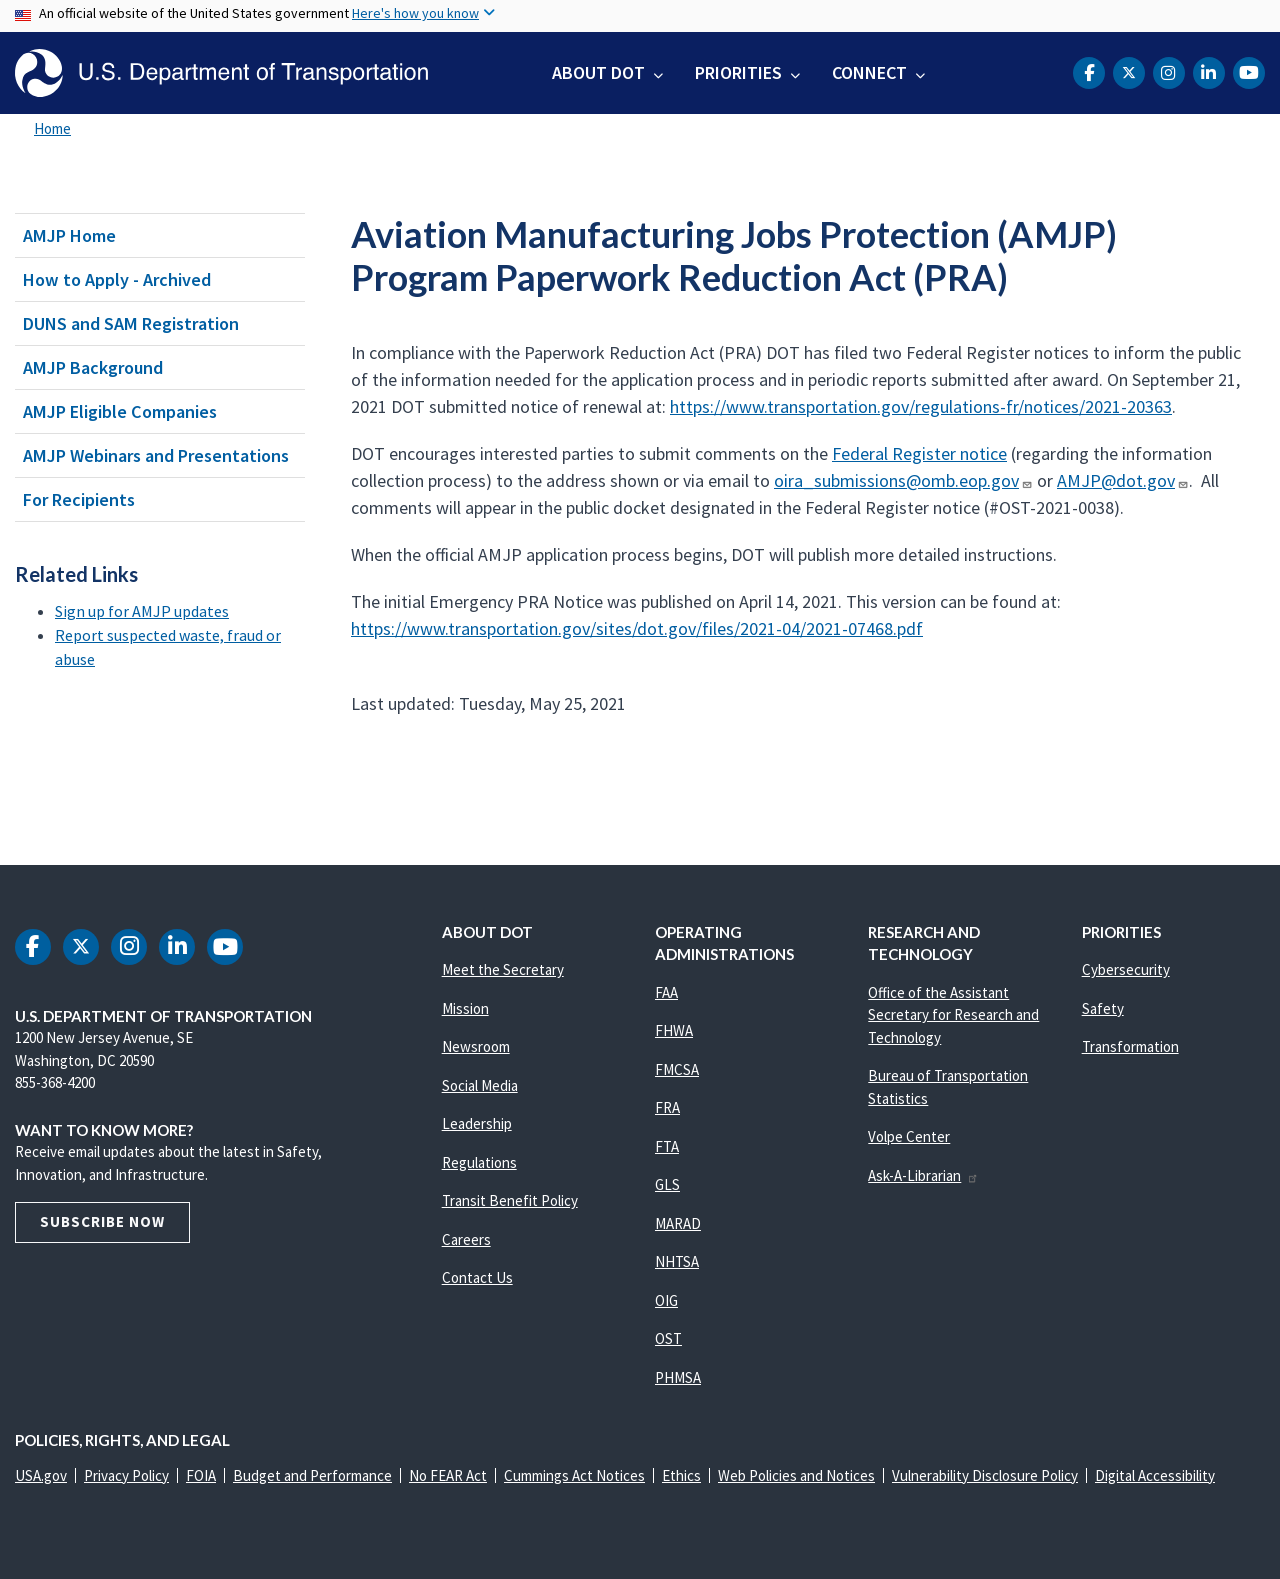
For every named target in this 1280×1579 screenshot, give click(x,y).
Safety (1103, 1008)
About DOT (598, 72)
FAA (666, 992)
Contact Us (477, 1277)
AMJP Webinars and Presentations (156, 455)
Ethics (681, 1475)
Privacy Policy (126, 1475)
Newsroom (476, 1046)
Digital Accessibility (1155, 1475)
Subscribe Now (102, 1221)
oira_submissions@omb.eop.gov (903, 480)
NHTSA (677, 1261)
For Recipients (79, 499)
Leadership (477, 1123)
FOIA (201, 1475)
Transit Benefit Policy (510, 1200)
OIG (666, 1300)
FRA (667, 1107)
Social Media (480, 1085)
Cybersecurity (1126, 969)
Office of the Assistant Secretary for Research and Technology (953, 1015)
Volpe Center (909, 1136)
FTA (667, 1146)
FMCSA (677, 1069)
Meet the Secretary (503, 969)
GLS (667, 1184)
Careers (466, 1239)
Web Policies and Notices (796, 1475)
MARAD (678, 1223)
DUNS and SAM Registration (131, 323)
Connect (869, 72)
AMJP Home (69, 235)
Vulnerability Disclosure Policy (985, 1475)
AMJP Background (93, 367)
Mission (465, 1008)
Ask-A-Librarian (923, 1175)
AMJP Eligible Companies (120, 411)
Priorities (738, 72)
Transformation (1130, 1046)
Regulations (479, 1162)
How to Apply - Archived (117, 279)
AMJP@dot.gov (1123, 480)
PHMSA (678, 1377)
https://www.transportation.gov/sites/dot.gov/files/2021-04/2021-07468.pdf (637, 628)
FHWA (674, 1030)
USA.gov (41, 1475)
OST (668, 1338)
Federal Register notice (919, 453)
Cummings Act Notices (574, 1475)
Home (52, 128)
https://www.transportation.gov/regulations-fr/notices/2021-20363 (921, 406)
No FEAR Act (448, 1475)
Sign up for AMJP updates (142, 611)
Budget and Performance (312, 1475)
